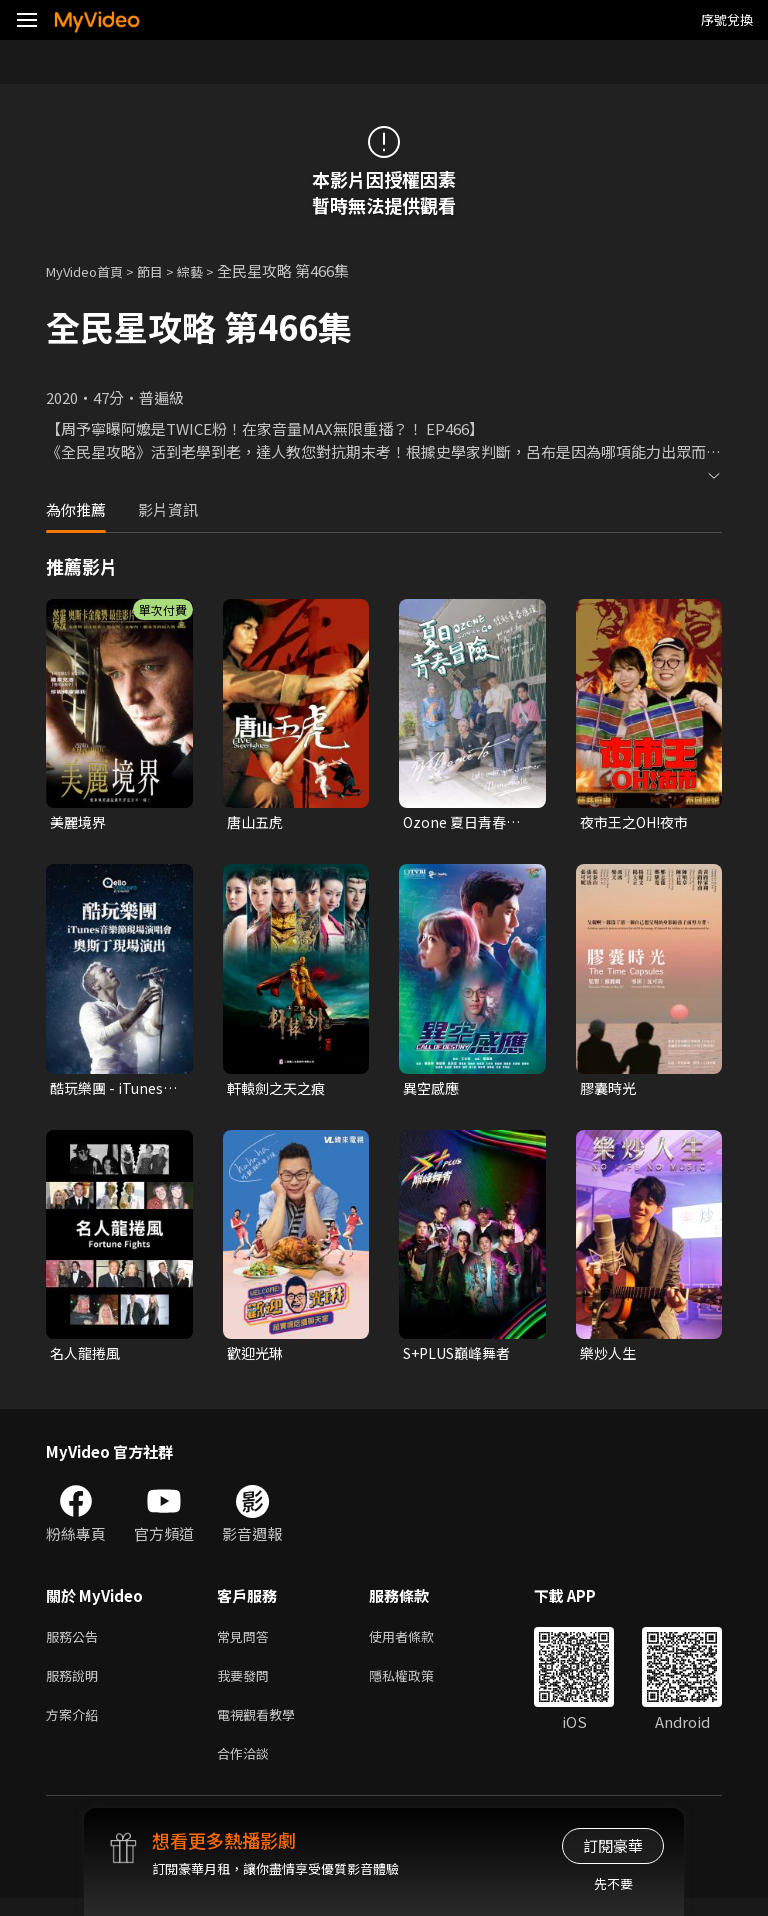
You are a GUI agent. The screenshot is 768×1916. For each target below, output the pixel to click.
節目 (166, 270)
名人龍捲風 (87, 1357)
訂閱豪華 (613, 1845)
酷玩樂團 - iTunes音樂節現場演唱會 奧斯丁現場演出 (110, 1091)
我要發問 (247, 1685)
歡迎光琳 (257, 1357)
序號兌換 (727, 19)
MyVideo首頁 (91, 270)
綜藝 (210, 270)
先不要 (613, 1883)
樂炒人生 (610, 1357)
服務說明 (76, 1685)
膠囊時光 (610, 1090)
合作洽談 (247, 1769)
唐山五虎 (257, 822)
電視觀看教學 (262, 1727)
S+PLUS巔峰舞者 (462, 1357)
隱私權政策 (418, 1685)
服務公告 (76, 1643)
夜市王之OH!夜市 (639, 822)
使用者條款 (418, 1643)
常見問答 (247, 1643)
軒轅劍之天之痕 (279, 1090)
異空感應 (433, 1090)
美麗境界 (80, 822)
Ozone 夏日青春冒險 (465, 823)
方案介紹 (76, 1727)
